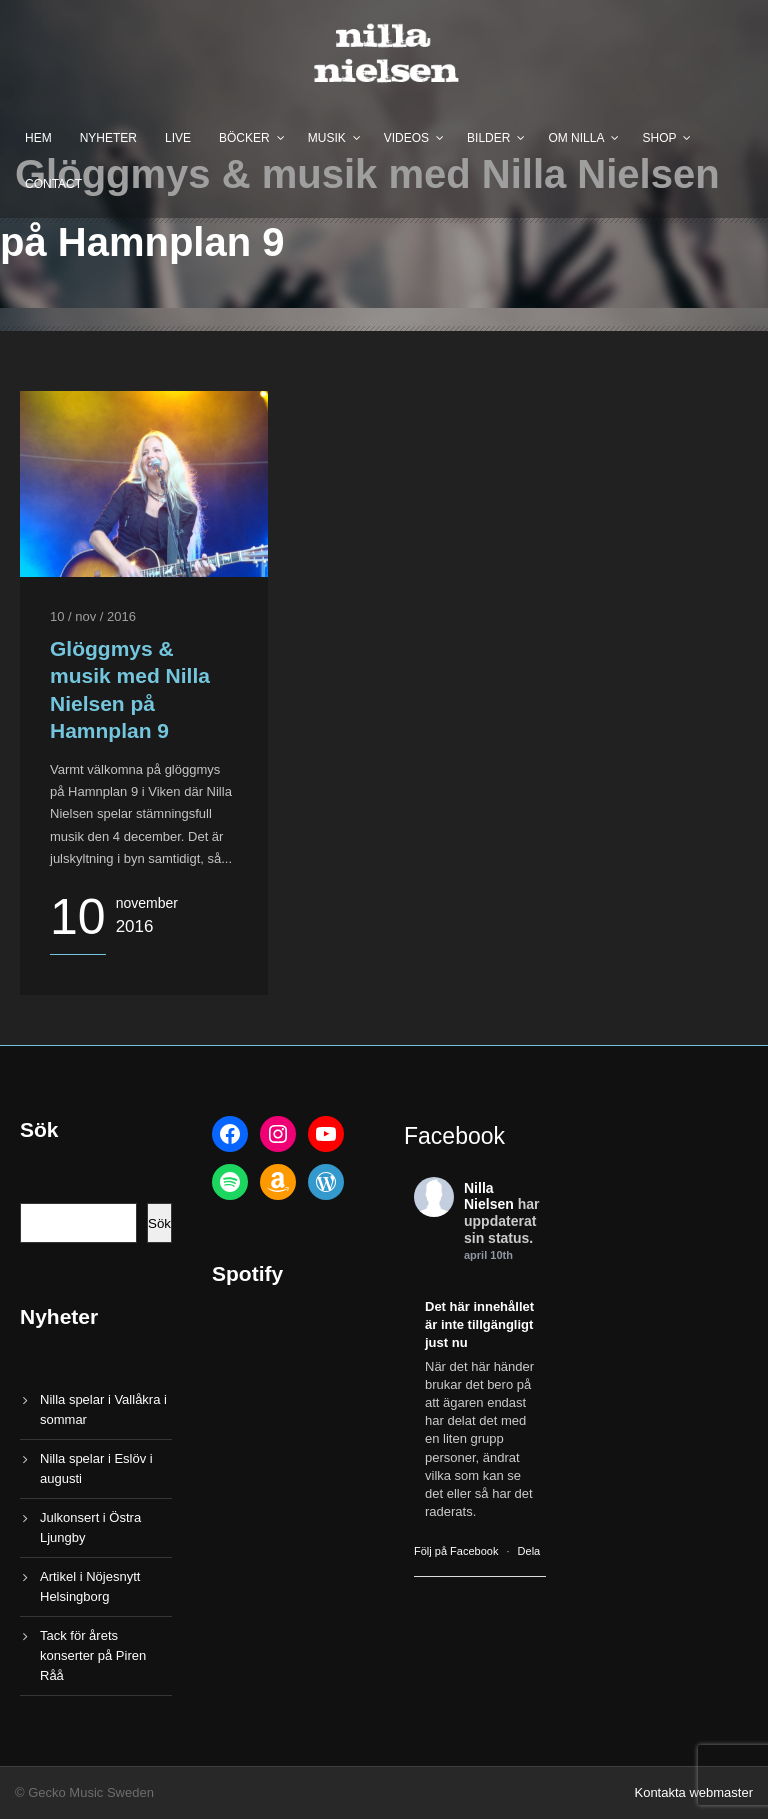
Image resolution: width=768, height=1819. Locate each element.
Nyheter (108, 138)
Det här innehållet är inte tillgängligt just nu (479, 1324)
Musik (327, 138)
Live (178, 138)
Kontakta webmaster (693, 1792)
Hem (38, 138)
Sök (159, 1223)
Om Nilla (576, 138)
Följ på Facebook (456, 1551)
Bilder (488, 138)
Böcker (244, 138)
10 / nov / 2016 (93, 616)
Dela (529, 1551)
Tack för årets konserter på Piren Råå (93, 1655)
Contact (53, 184)
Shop (659, 138)
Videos (406, 138)
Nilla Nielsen (489, 1196)
